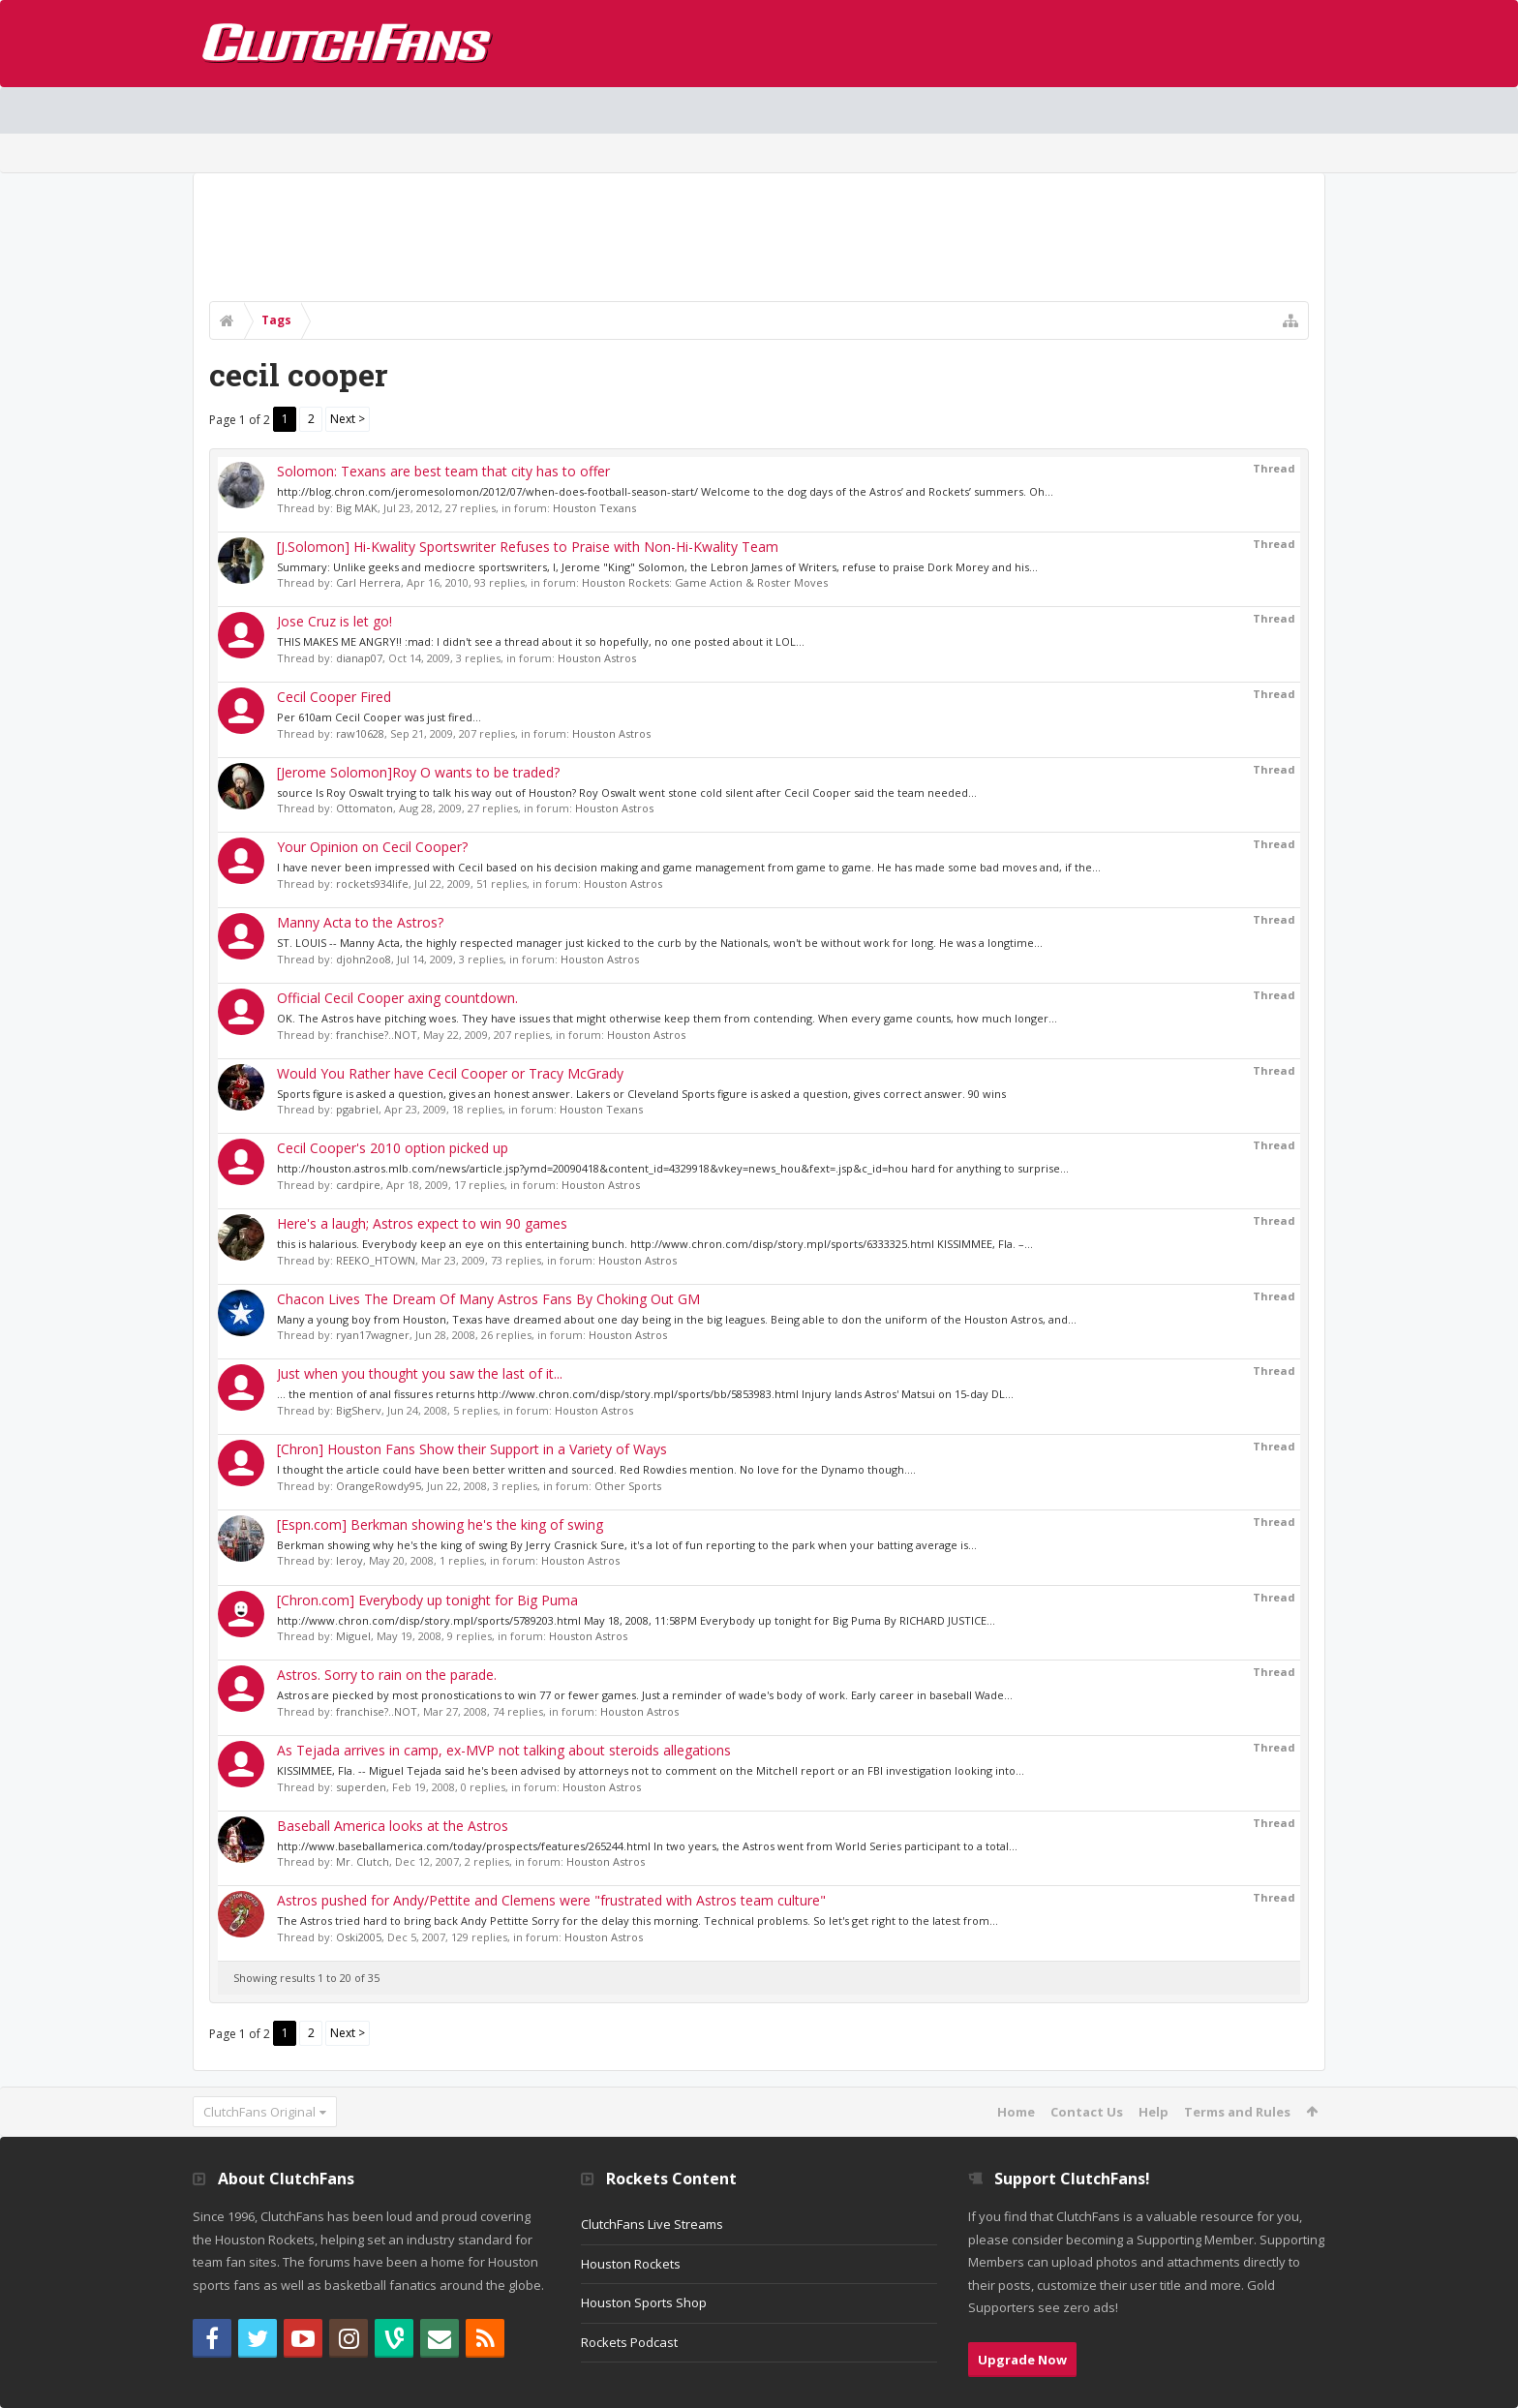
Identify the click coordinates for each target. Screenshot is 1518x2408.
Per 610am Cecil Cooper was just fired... (379, 717)
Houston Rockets (631, 2263)
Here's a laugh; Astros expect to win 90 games (422, 1223)
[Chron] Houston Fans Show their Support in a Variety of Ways (472, 1449)
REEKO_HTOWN (375, 1260)
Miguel (353, 1636)
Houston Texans (594, 508)
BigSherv (358, 1410)
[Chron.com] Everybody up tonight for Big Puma (427, 1600)
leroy (349, 1560)
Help (1153, 2111)
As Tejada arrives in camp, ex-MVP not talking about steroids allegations (504, 1750)
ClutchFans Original (259, 2111)
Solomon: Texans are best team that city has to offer (443, 471)
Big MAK (357, 508)
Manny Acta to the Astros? (360, 922)
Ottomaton (364, 808)
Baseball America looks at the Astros (392, 1825)
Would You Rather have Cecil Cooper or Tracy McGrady (450, 1073)
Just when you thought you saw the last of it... (419, 1373)
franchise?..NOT (376, 1034)
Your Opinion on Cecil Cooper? (372, 847)
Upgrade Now (1022, 2359)
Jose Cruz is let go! (334, 621)
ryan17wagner (373, 1334)
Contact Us (1086, 2111)
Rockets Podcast (629, 2342)
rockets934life (372, 883)
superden (361, 1787)
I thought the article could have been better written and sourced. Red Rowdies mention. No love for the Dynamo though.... (596, 1469)
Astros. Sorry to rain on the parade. (387, 1674)
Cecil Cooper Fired (334, 696)
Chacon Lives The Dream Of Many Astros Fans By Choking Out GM (488, 1299)
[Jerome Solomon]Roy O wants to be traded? (418, 772)
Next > (347, 419)
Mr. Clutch (362, 1861)
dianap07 (359, 658)
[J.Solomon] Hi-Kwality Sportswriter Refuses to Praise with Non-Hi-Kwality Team (527, 546)
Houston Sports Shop (644, 2302)
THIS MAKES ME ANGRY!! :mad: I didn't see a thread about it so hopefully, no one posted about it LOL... (541, 641)
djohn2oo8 (363, 959)
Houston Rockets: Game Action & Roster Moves (705, 582)
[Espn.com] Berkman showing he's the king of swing (440, 1524)
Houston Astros (597, 658)
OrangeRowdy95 (378, 1485)
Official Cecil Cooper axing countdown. (397, 998)
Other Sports (627, 1485)
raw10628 (360, 733)
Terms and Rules (1237, 2111)
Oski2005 (358, 1937)
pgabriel (357, 1109)
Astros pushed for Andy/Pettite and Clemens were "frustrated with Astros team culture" (551, 1900)
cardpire (358, 1184)
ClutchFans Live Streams (652, 2224)
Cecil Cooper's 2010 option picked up (392, 1148)
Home (1016, 2111)
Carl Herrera (368, 582)
